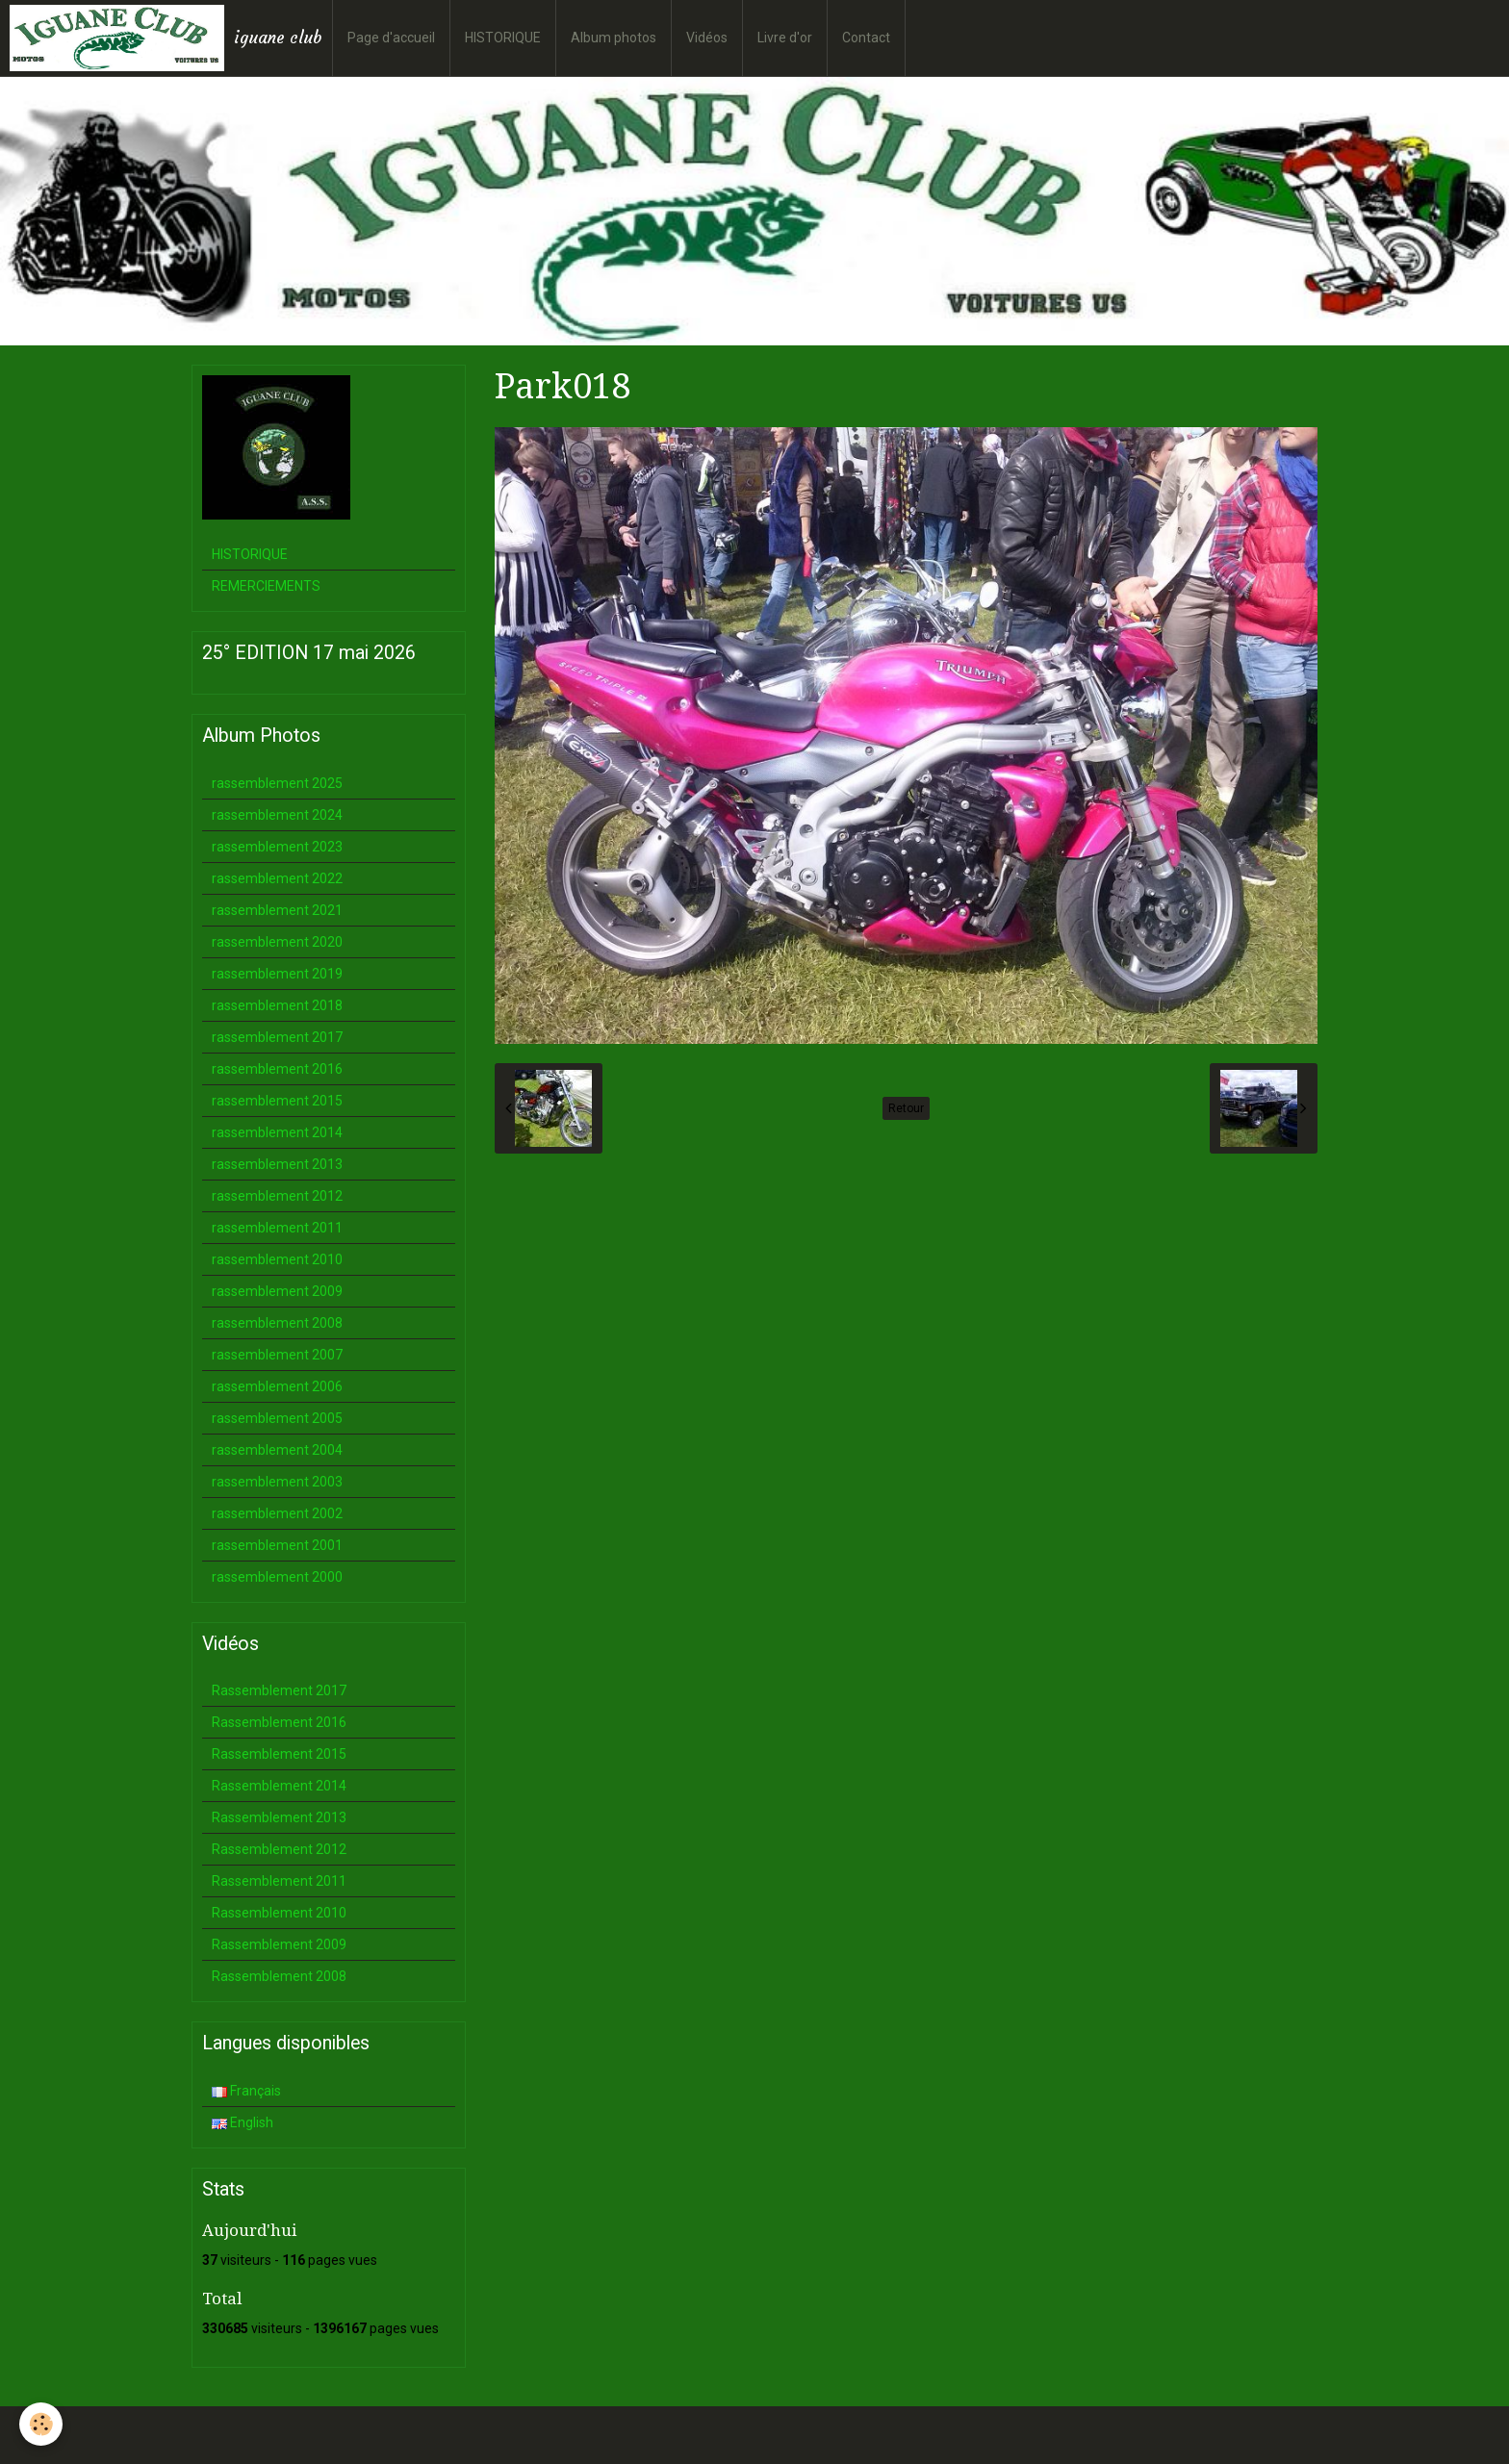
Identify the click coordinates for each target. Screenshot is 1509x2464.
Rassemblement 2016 (279, 1722)
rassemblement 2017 (277, 1037)
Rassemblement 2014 (279, 1785)
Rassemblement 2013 (279, 1817)
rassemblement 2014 (277, 1132)
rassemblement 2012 (277, 1196)
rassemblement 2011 (277, 1227)
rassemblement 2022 (277, 878)
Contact (866, 37)
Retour (906, 1108)
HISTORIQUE (503, 37)
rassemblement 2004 (277, 1450)
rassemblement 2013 (277, 1164)
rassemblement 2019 (277, 973)
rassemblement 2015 (277, 1100)
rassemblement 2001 (277, 1545)
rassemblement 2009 (277, 1291)
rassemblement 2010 (277, 1259)
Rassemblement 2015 (279, 1754)
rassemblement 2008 (277, 1323)
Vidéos (707, 37)
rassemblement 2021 (277, 910)
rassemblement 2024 (277, 815)
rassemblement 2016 (277, 1069)
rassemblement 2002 (277, 1513)
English (242, 2122)
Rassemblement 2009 (279, 1944)
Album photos (613, 37)
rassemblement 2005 (277, 1418)
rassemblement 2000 (277, 1577)
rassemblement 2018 (277, 1005)
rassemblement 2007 (277, 1354)
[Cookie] (41, 2424)
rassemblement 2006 (277, 1386)
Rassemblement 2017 (279, 1690)
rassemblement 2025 (277, 783)
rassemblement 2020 (277, 942)
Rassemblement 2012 (279, 1849)
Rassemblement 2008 (279, 1976)
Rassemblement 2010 (279, 1912)
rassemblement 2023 (277, 846)
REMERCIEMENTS (266, 586)
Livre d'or (784, 37)
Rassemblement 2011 (279, 1881)
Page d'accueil (391, 37)
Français (246, 2090)
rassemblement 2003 (277, 1481)
